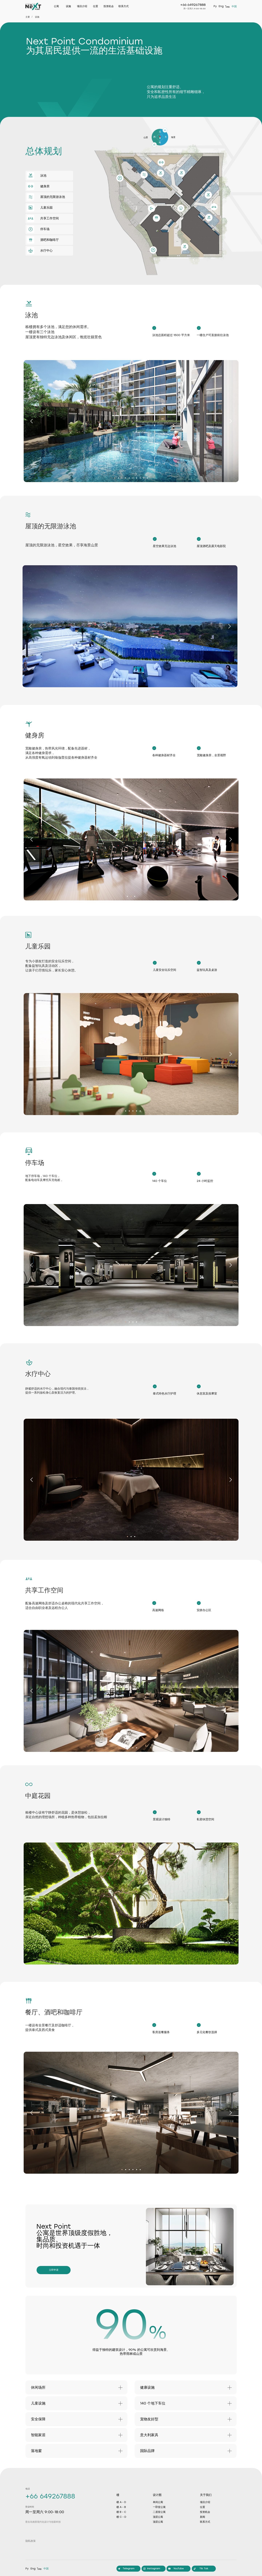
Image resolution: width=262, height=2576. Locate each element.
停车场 (44, 229)
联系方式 (123, 6)
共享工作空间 (49, 218)
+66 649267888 (193, 5)
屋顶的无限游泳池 (52, 197)
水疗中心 (46, 250)
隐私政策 (30, 2541)
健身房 (44, 186)
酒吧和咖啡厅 (49, 240)
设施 (68, 6)
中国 (234, 6)
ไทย (227, 6)
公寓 (56, 6)
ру (215, 6)
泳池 (43, 175)
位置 (95, 6)
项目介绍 (82, 6)
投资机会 (109, 6)
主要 (27, 17)
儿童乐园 (46, 207)
